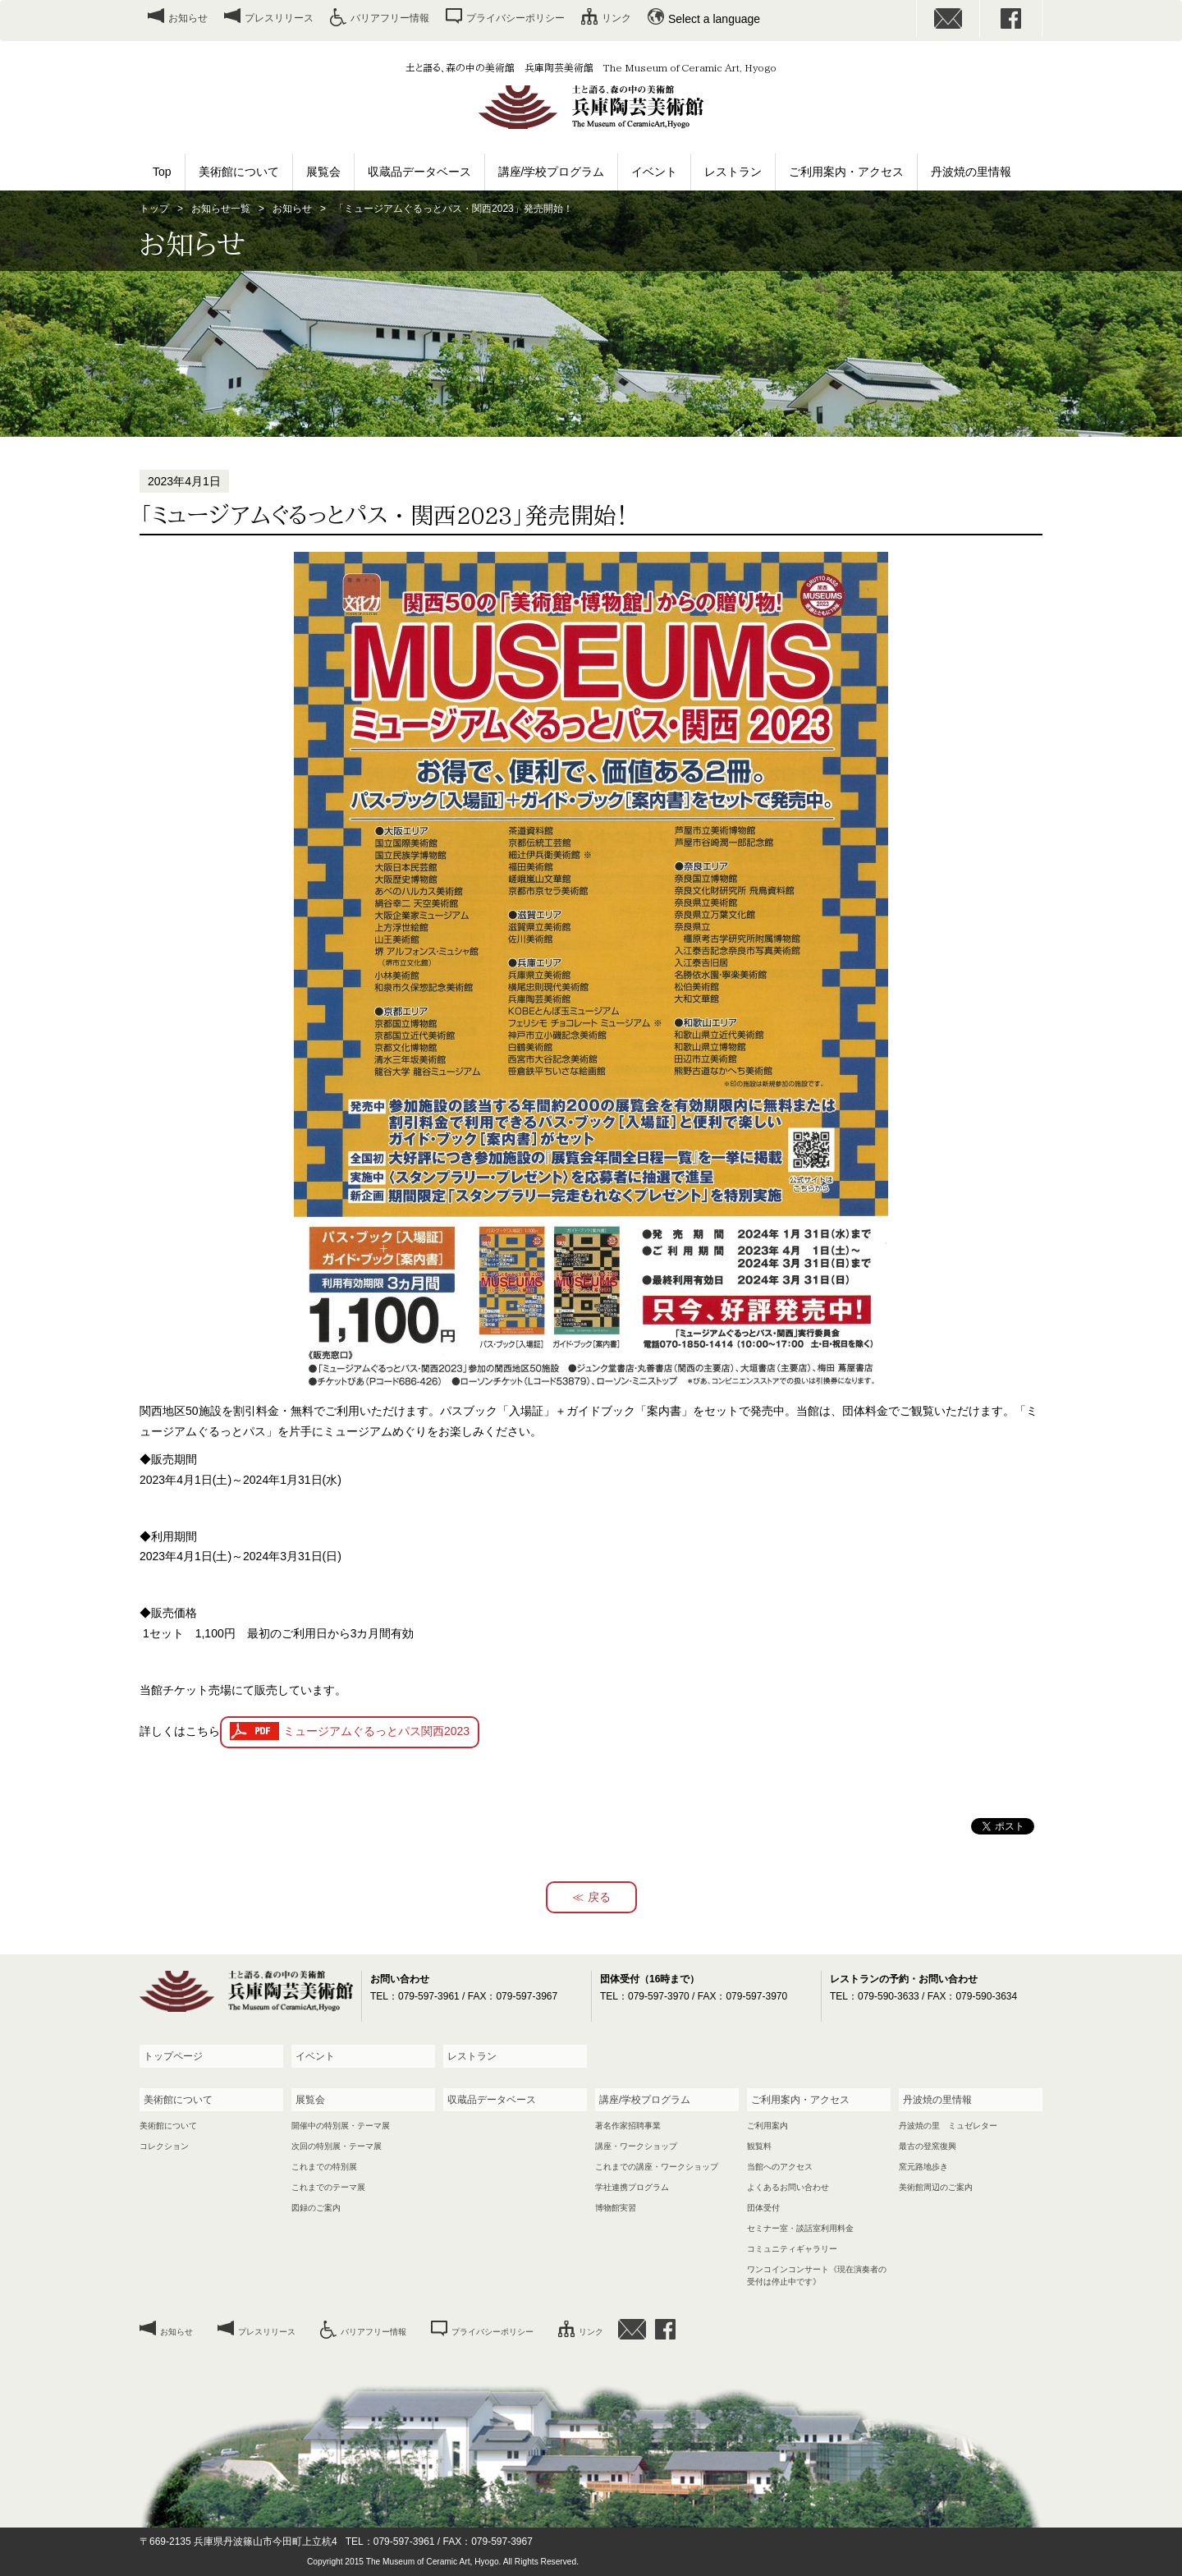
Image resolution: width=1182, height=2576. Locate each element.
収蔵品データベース (419, 171)
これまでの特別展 (324, 2166)
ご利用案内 (767, 2125)
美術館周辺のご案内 (936, 2187)
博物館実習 (615, 2207)
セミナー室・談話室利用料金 (800, 2228)
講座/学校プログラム (551, 171)
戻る (599, 1896)
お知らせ (188, 18)
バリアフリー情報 (389, 18)
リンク (616, 18)
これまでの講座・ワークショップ (656, 2166)
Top (162, 171)
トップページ (173, 2056)
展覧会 (323, 171)
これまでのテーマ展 (328, 2187)
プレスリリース (279, 18)
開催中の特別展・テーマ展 (340, 2125)
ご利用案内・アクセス (846, 171)
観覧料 (759, 2146)
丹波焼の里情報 (971, 171)
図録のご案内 (316, 2207)
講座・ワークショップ (636, 2146)
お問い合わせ (948, 18)
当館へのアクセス (780, 2166)
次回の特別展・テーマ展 (336, 2146)
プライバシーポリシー (515, 18)
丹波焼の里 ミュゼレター (948, 2125)
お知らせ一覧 (220, 208)
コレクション (164, 2146)
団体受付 (763, 2207)
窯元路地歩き (923, 2166)
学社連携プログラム (632, 2187)
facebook (1011, 18)
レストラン (733, 171)
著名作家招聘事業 (628, 2125)
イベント (654, 171)
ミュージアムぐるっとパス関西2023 (376, 1731)
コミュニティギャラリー (792, 2248)
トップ (154, 208)
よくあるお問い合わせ (788, 2187)
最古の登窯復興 (927, 2146)
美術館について (239, 171)
